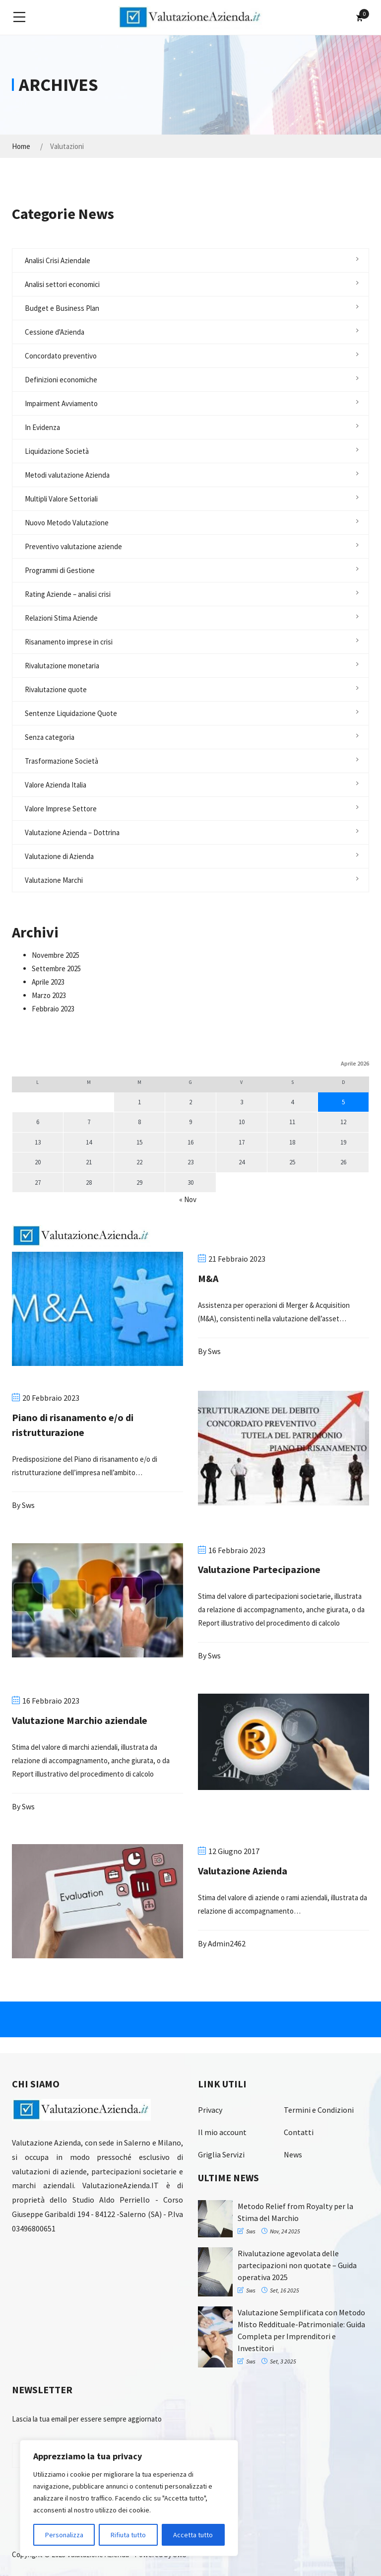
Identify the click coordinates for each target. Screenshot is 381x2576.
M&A (208, 1278)
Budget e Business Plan (62, 308)
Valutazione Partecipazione (259, 1569)
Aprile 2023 (48, 982)
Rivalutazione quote (56, 689)
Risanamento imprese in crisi (69, 641)
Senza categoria (49, 737)
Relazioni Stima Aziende (61, 618)
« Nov (187, 1199)
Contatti (299, 2132)
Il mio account (222, 2132)
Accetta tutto (193, 2534)
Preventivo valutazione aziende (73, 546)
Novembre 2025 (55, 955)
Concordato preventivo (61, 355)
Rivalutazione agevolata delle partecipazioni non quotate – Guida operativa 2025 (297, 2265)
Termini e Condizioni (319, 2110)
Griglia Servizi (221, 2154)
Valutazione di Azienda (59, 856)
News (293, 2154)
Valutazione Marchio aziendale (79, 1720)
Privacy (210, 2110)
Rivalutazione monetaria (62, 665)
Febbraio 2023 (53, 1008)
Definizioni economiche (61, 379)
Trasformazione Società (61, 761)
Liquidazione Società (57, 451)
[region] (129, 2498)
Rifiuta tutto (128, 2534)
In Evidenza (42, 427)
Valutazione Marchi (54, 880)
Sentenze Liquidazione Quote (71, 713)
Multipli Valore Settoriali (61, 498)
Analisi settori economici (62, 284)
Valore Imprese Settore (61, 808)
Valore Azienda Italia (55, 784)
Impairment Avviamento (61, 403)
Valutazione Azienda (242, 1870)
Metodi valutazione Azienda (67, 475)
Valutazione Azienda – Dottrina (72, 832)
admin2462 (227, 1943)
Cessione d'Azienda (54, 332)
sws (214, 1351)
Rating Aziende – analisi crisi (68, 594)
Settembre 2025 (56, 968)
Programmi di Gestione (60, 570)
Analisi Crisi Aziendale (57, 260)
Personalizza (64, 2534)
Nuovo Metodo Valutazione (67, 522)
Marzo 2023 (49, 995)
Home (21, 146)
